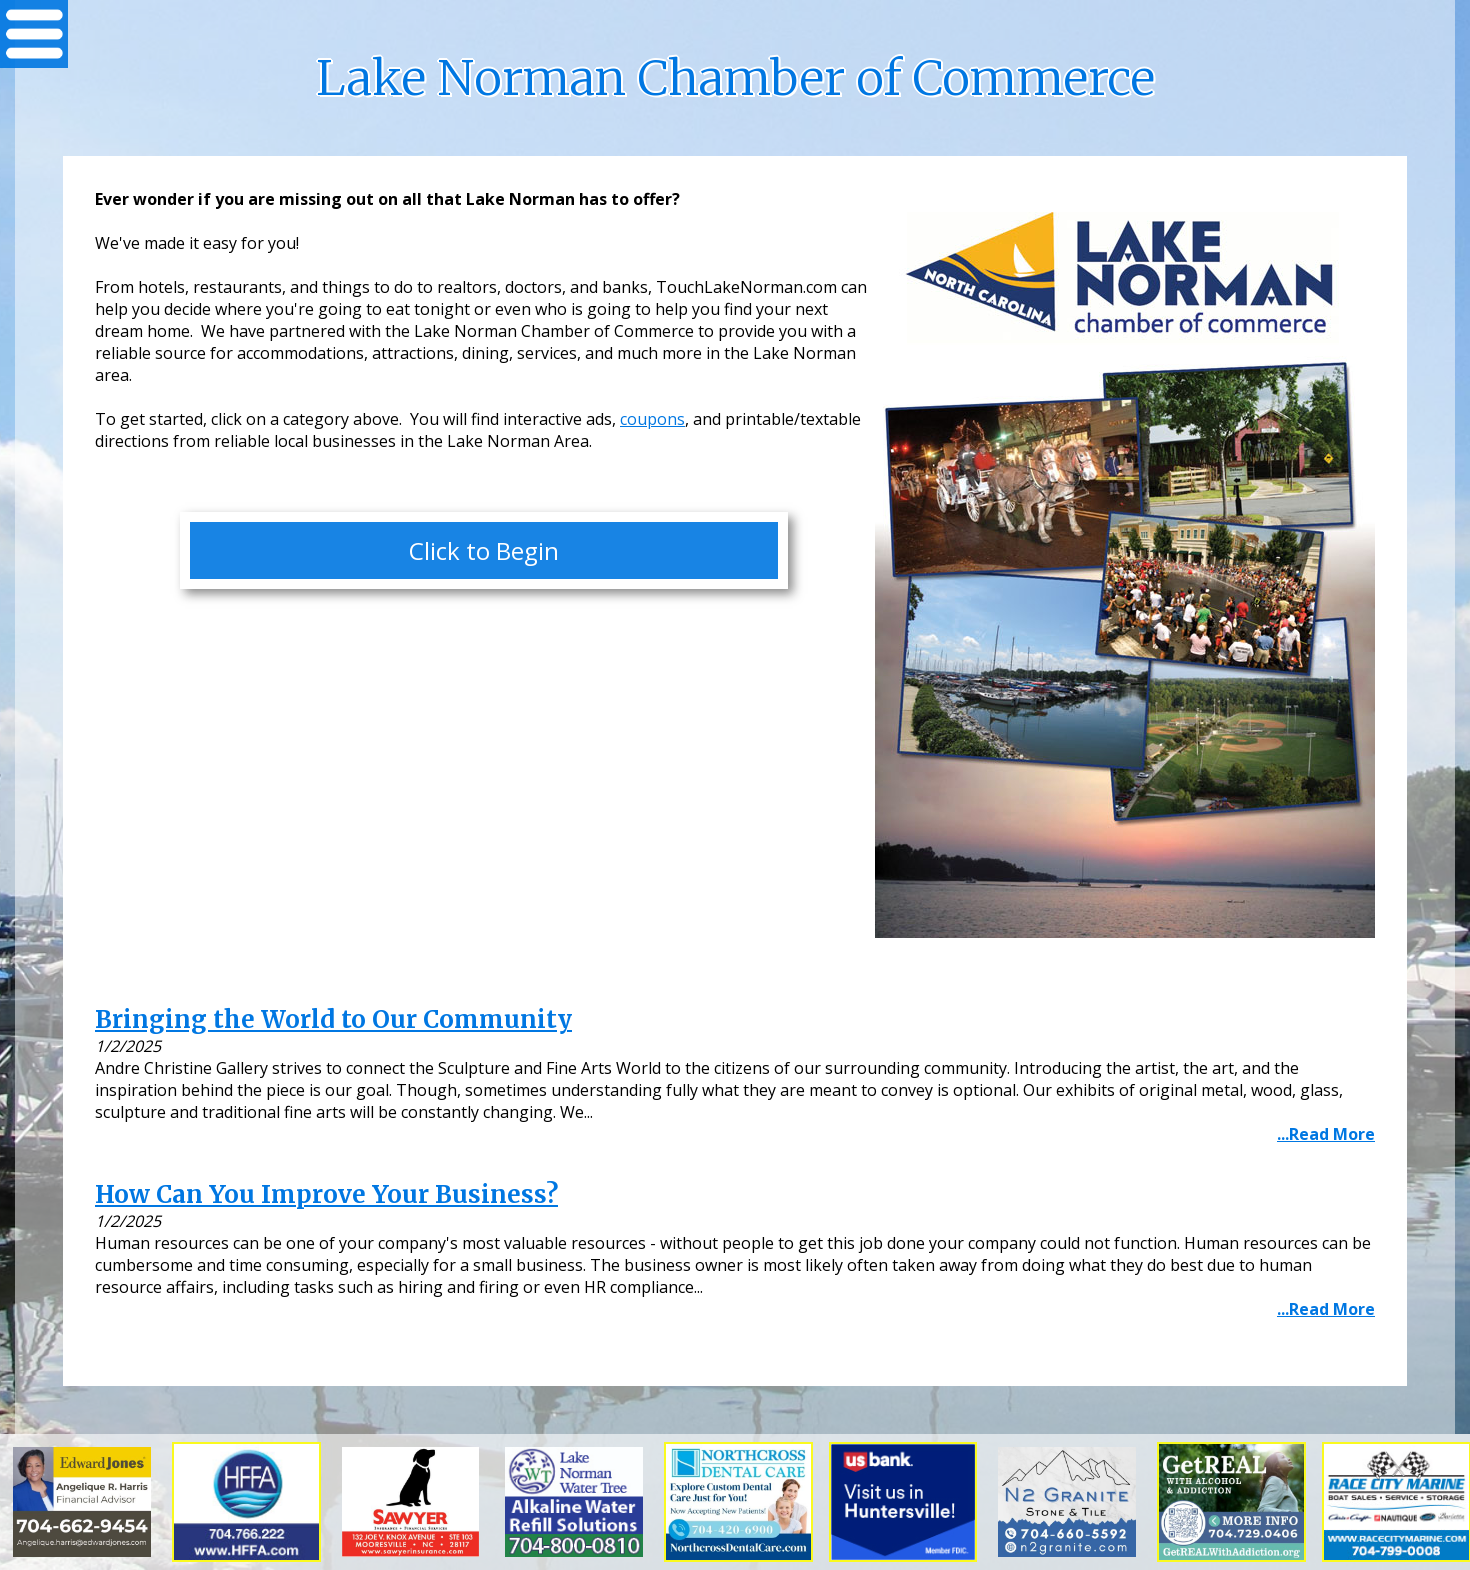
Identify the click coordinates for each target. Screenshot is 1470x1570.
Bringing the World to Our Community (333, 1019)
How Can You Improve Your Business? (326, 1194)
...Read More (1326, 1134)
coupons (652, 419)
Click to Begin (484, 550)
